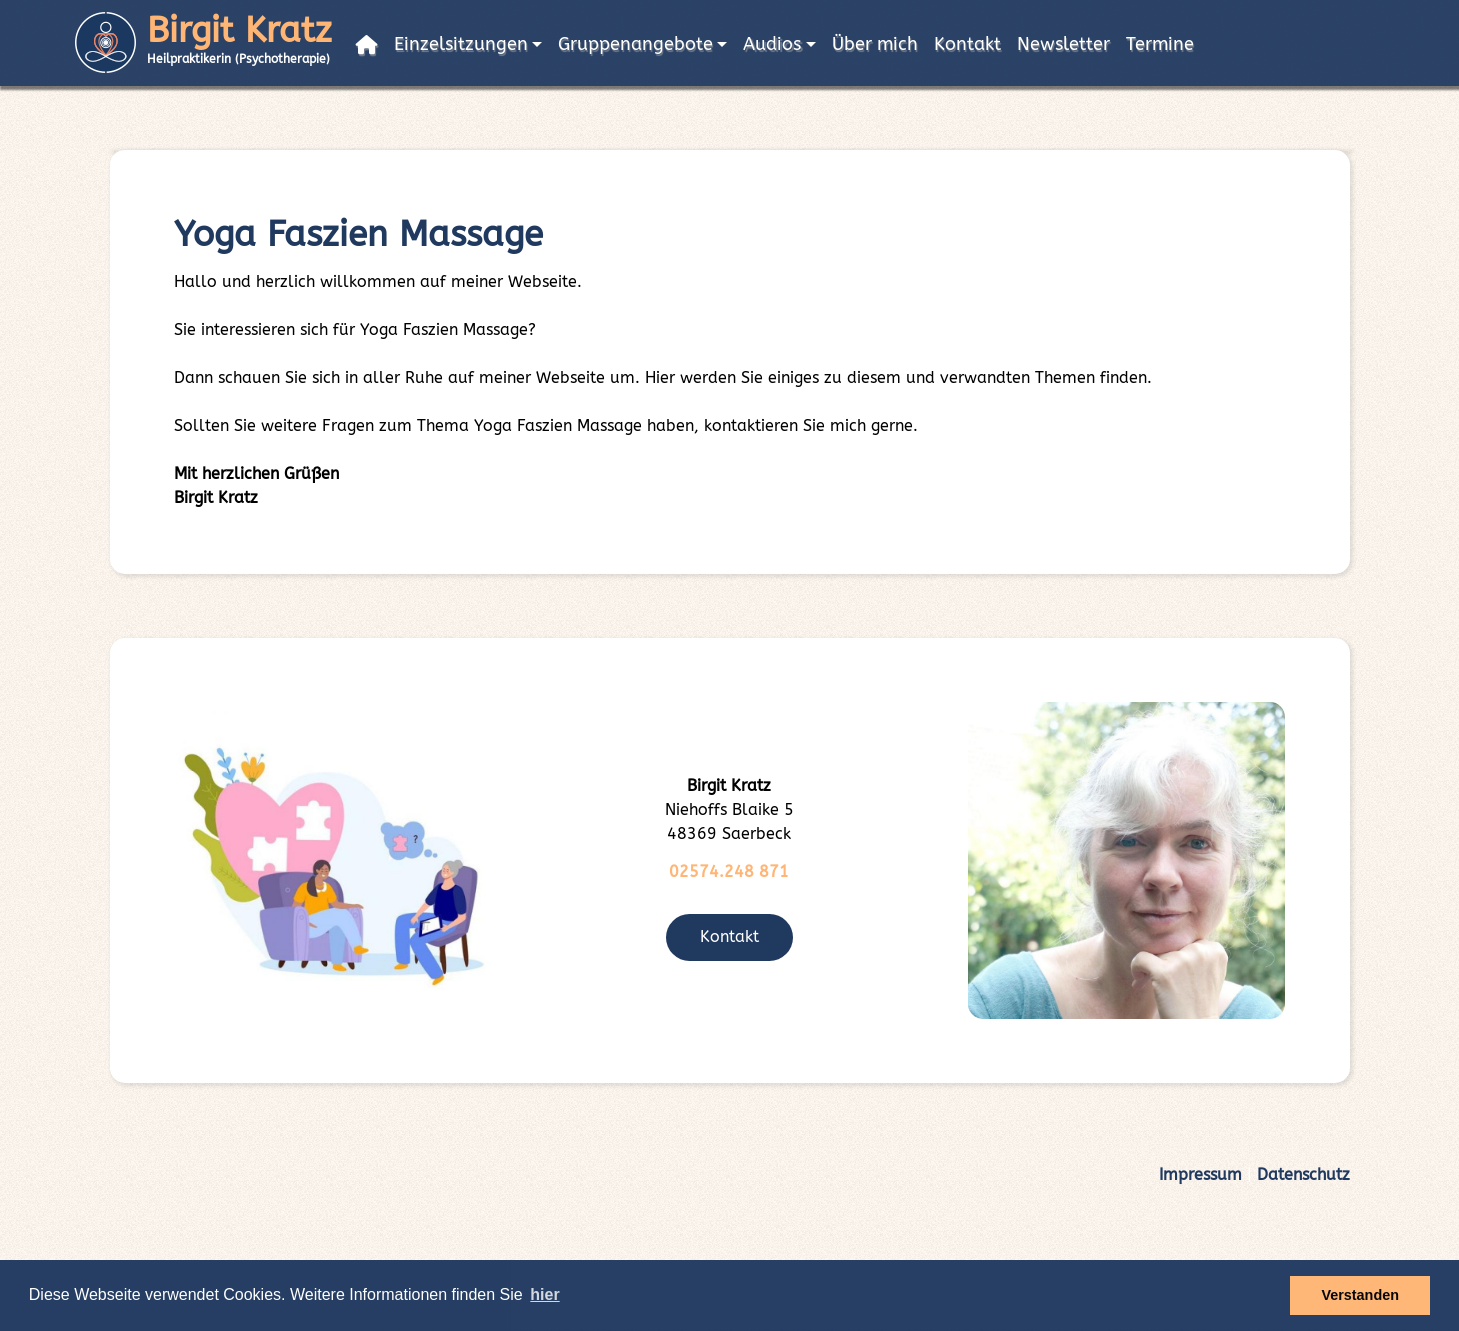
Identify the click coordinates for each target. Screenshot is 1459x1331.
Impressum (1200, 1174)
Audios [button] (772, 44)
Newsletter (1063, 44)
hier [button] (544, 1294)
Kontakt (967, 44)
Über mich (875, 44)
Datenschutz (1303, 1174)
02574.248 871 (729, 871)
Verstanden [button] (1360, 1295)
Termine (1160, 44)
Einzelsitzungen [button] (461, 44)
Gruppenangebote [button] (635, 44)
